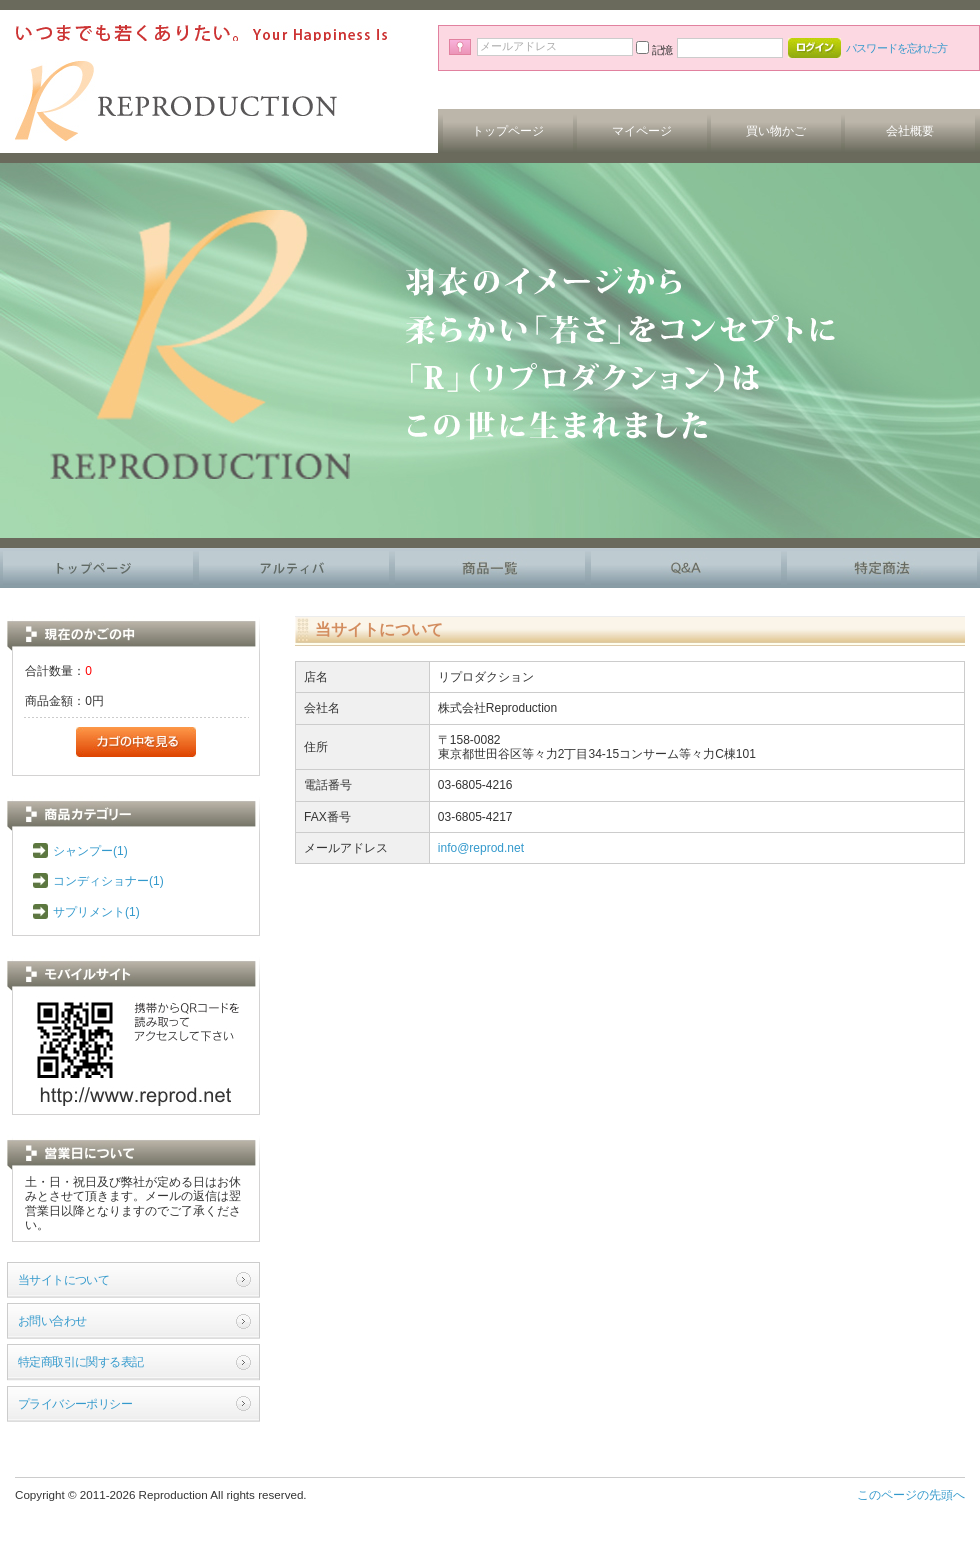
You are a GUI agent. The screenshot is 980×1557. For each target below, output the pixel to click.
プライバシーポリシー (75, 1404)
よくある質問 (686, 568)
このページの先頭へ (911, 1495)
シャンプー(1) (90, 851)
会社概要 (910, 131)
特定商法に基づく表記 (882, 568)
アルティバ (294, 568)
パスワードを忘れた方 (896, 48)
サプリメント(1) (96, 912)
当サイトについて (63, 1280)
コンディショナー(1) (108, 881)
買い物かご (776, 131)
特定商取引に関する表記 (80, 1362)
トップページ (508, 131)
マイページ (642, 131)
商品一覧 (490, 568)
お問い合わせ (52, 1321)
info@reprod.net (481, 848)
